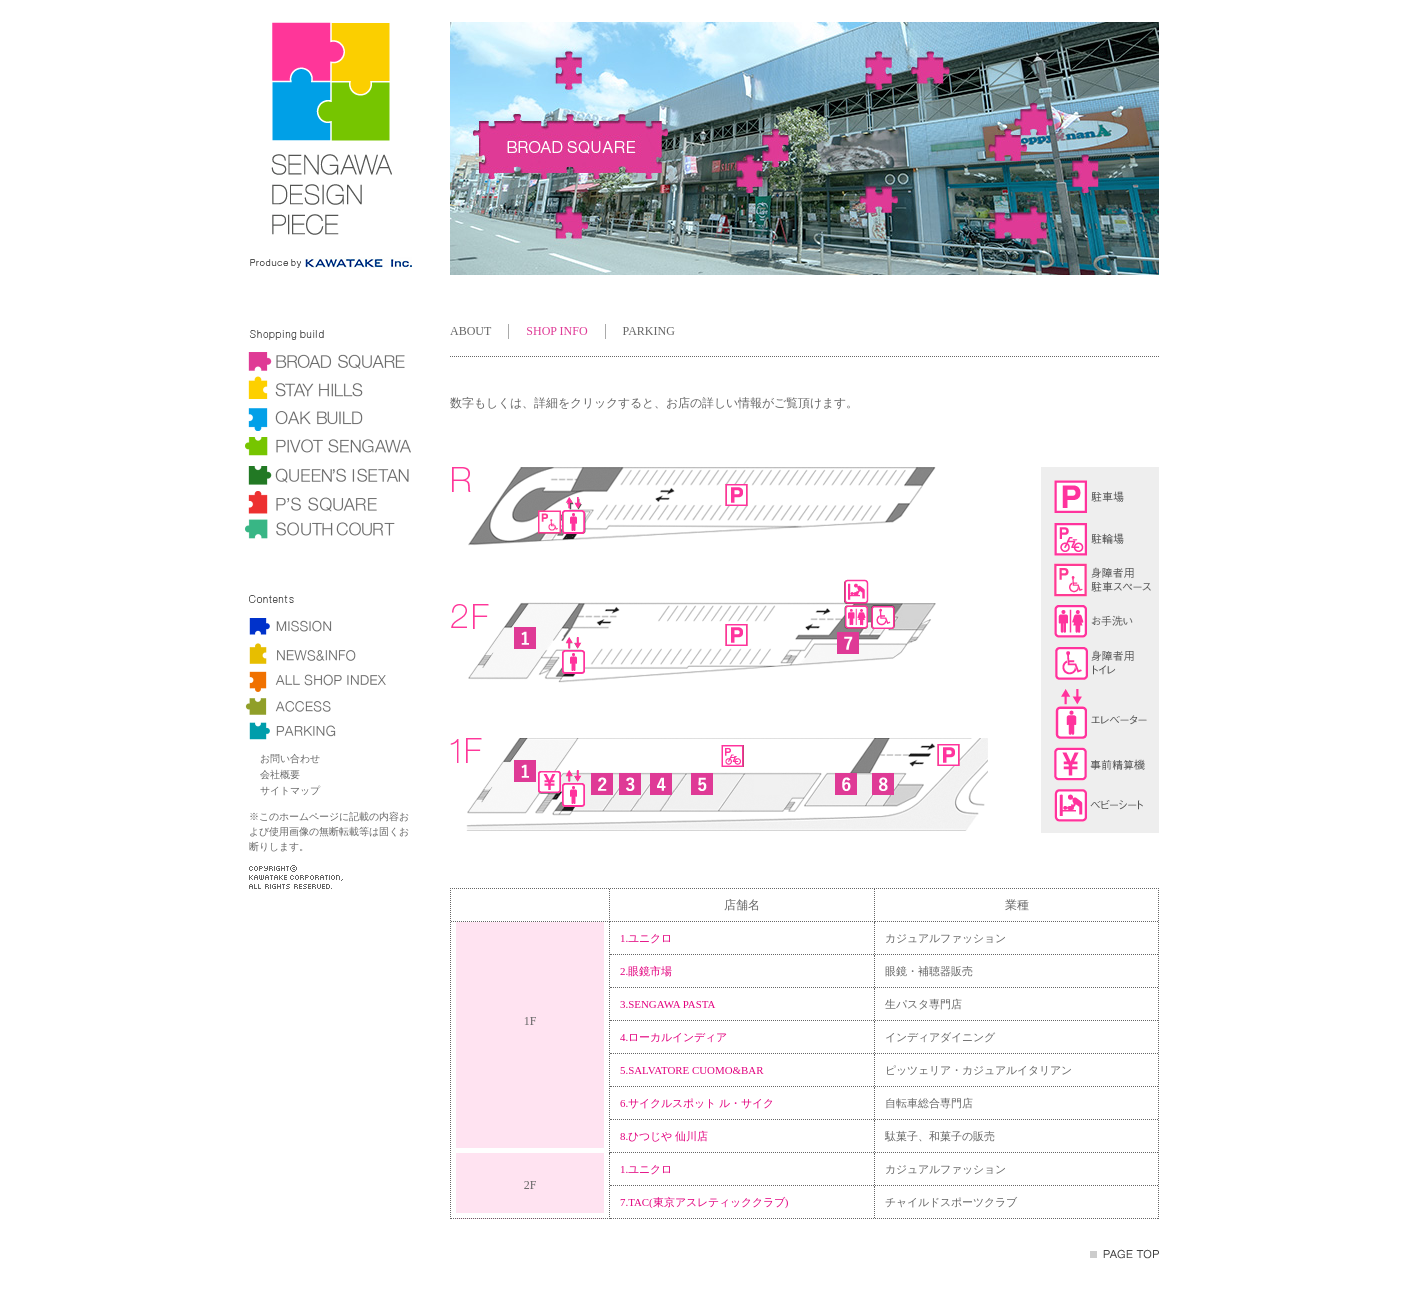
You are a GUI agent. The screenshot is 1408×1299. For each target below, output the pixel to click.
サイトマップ (290, 790)
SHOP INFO (556, 331)
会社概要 (280, 774)
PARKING (649, 331)
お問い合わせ (290, 758)
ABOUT (470, 331)
